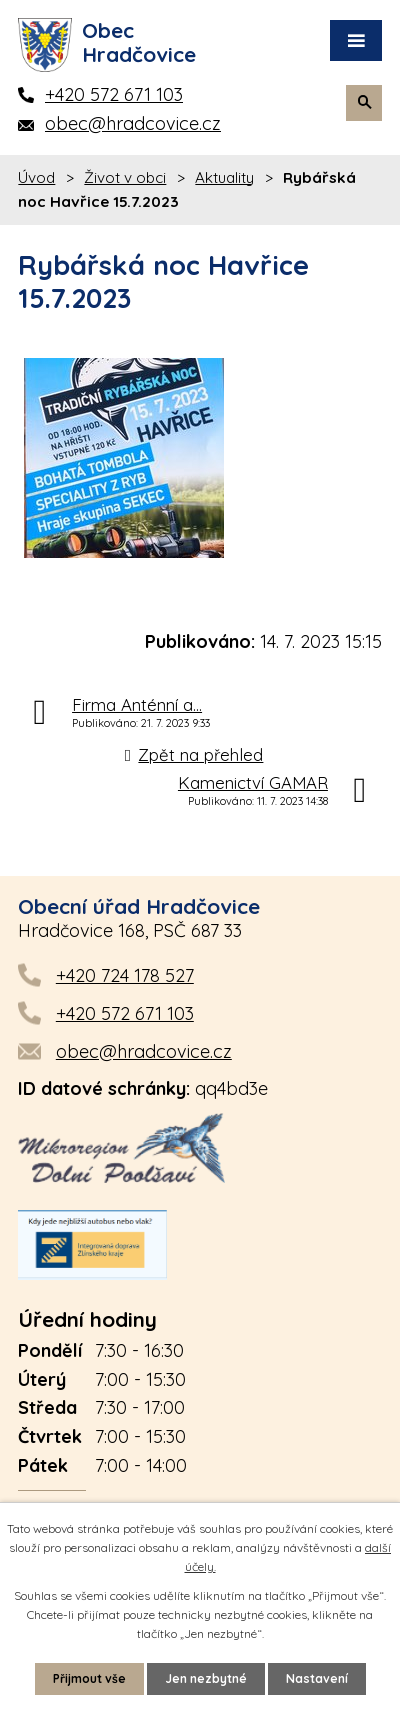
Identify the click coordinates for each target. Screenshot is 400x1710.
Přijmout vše (89, 1678)
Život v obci (125, 177)
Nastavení (317, 1678)
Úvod (36, 177)
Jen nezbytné (206, 1678)
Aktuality (224, 177)
